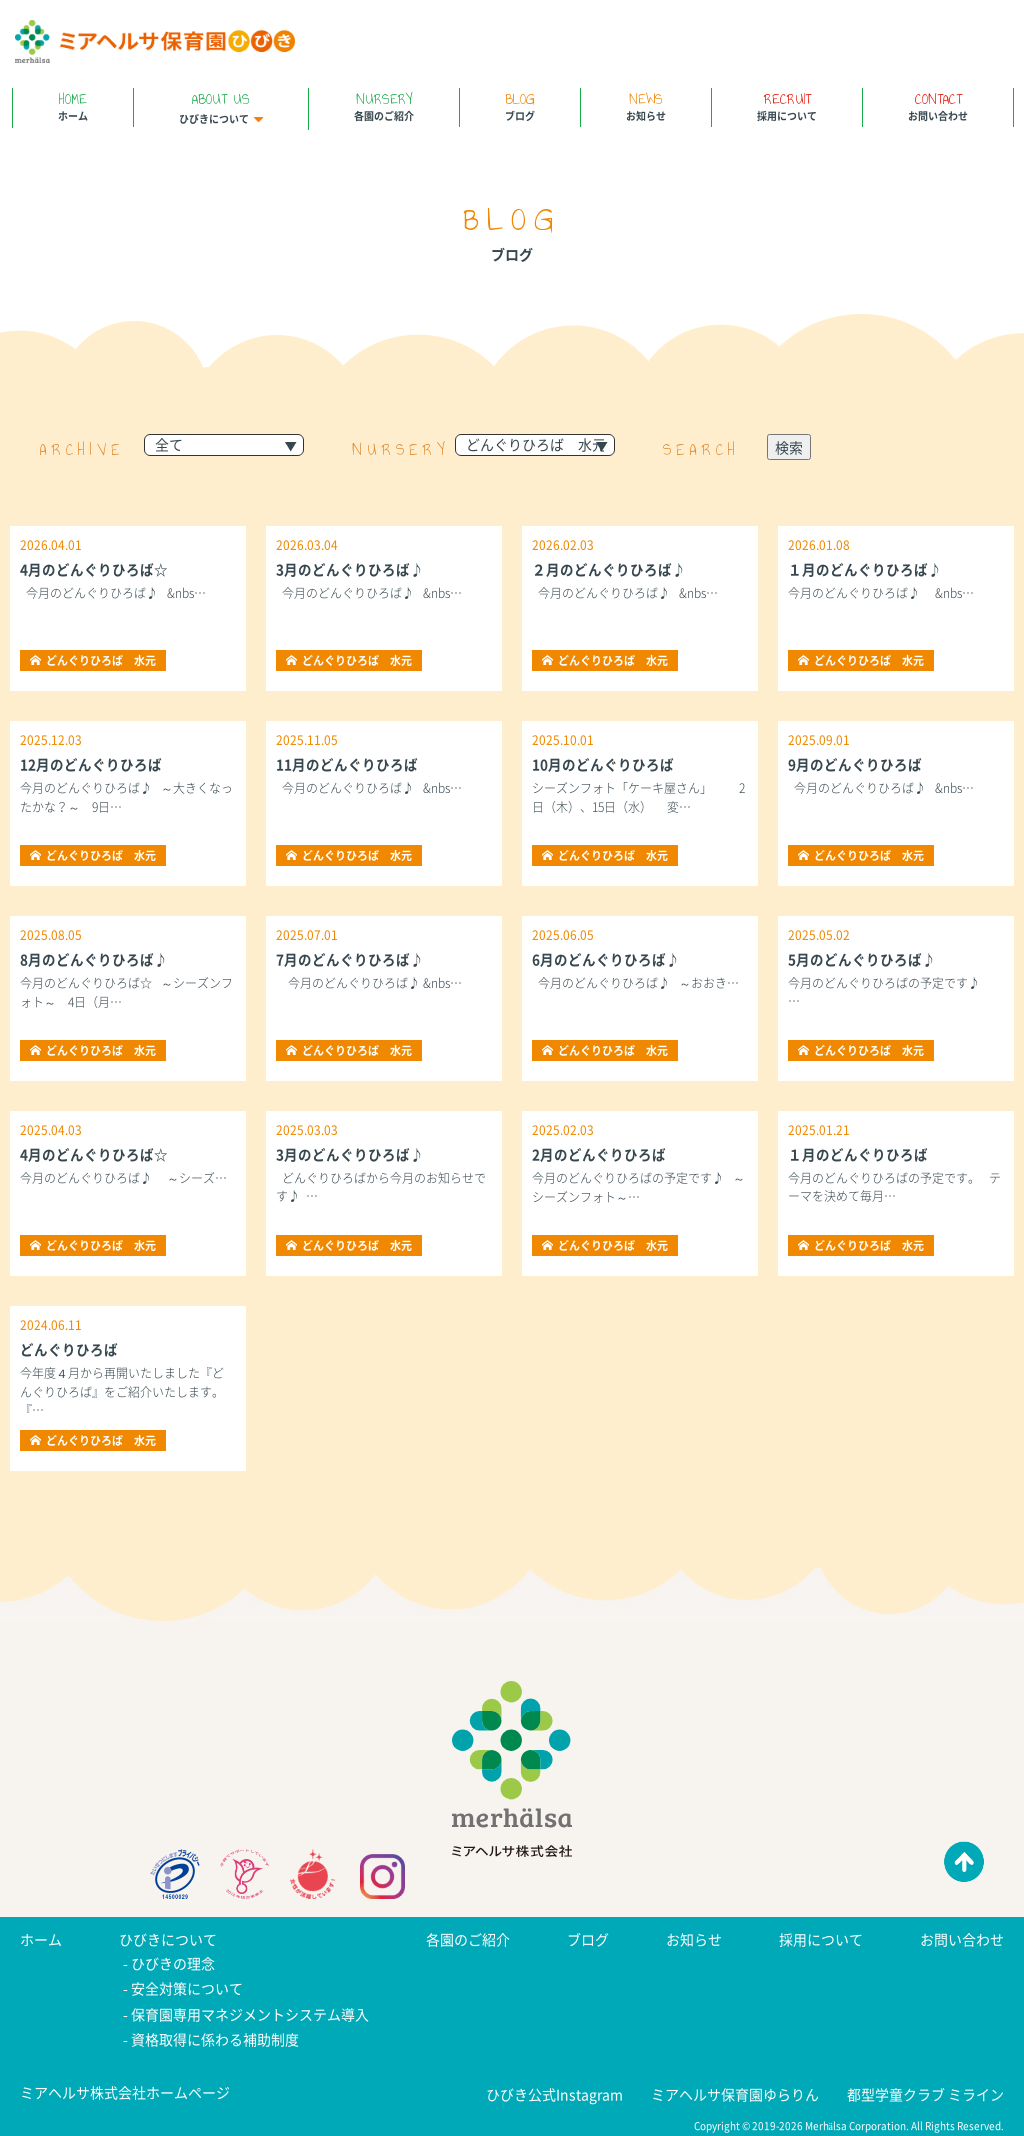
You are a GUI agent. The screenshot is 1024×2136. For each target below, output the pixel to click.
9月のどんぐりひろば (855, 764)
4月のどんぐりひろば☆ (94, 569)
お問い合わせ (938, 105)
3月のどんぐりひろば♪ (350, 569)
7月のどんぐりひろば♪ (350, 959)
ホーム (73, 105)
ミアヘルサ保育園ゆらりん (735, 2089)
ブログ (520, 105)
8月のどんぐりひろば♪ (94, 959)
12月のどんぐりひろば (91, 764)
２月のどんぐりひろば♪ (609, 569)
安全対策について (187, 1987)
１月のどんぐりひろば (858, 1154)
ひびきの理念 (173, 1963)
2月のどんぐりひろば (599, 1154)
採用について (787, 105)
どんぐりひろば (69, 1349)
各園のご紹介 (384, 105)
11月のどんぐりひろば (347, 764)
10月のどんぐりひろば (603, 764)
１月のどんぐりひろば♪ (865, 569)
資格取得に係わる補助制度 (215, 2035)
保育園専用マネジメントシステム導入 (250, 2011)
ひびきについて (221, 107)
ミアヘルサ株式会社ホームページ (125, 2087)
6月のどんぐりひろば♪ (606, 959)
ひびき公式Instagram (554, 2089)
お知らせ (646, 105)
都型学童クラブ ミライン (925, 2089)
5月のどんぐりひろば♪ (862, 959)
